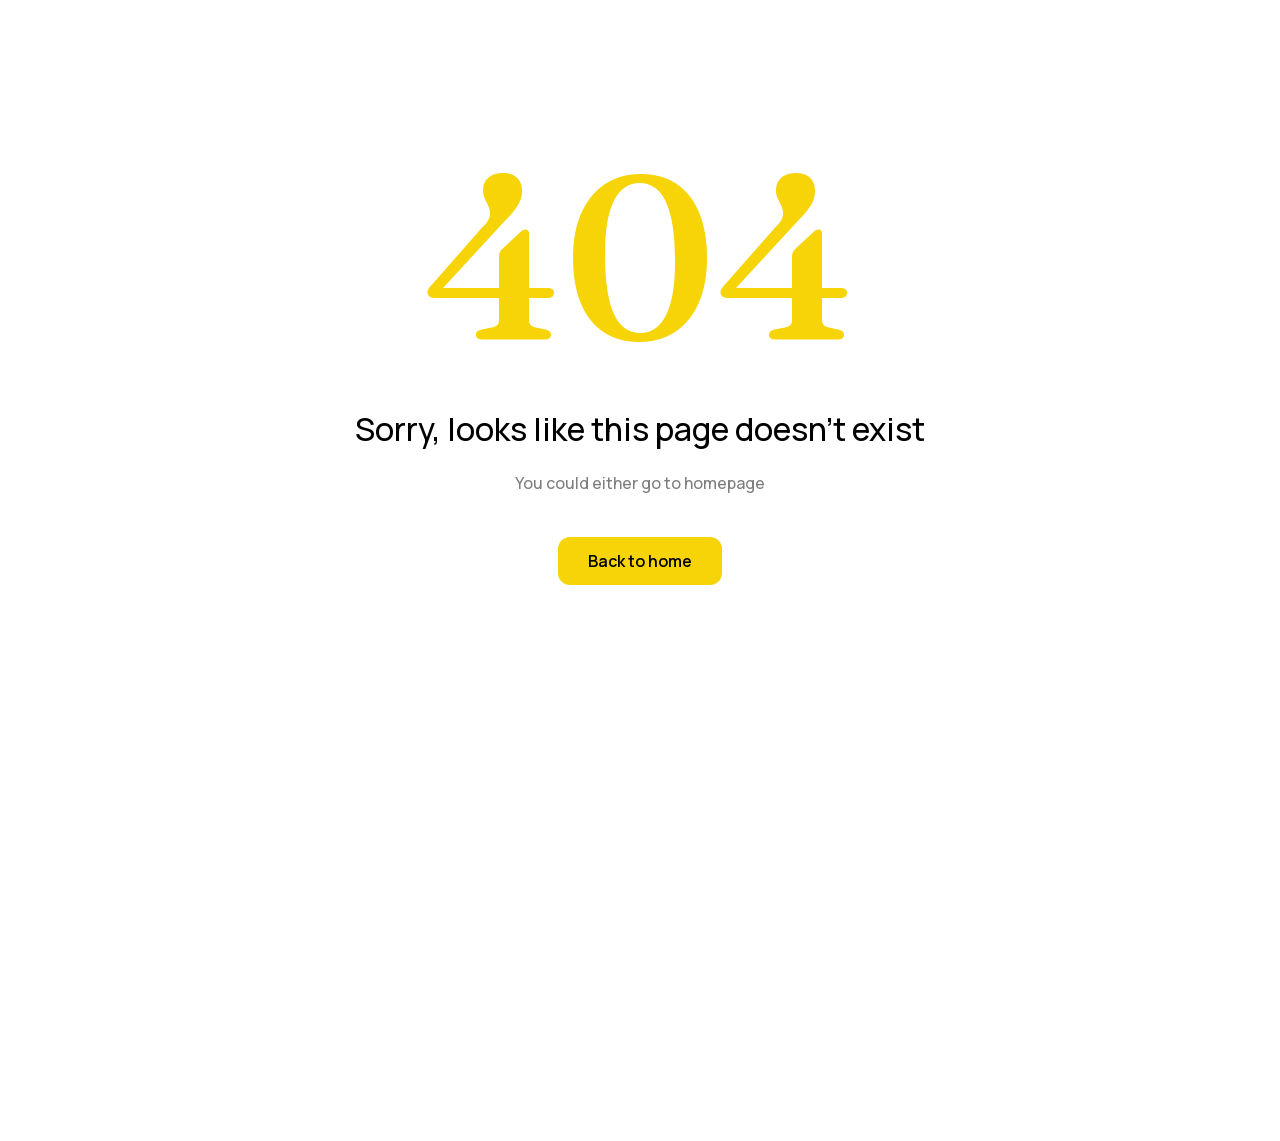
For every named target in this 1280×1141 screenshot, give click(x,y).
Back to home (640, 561)
